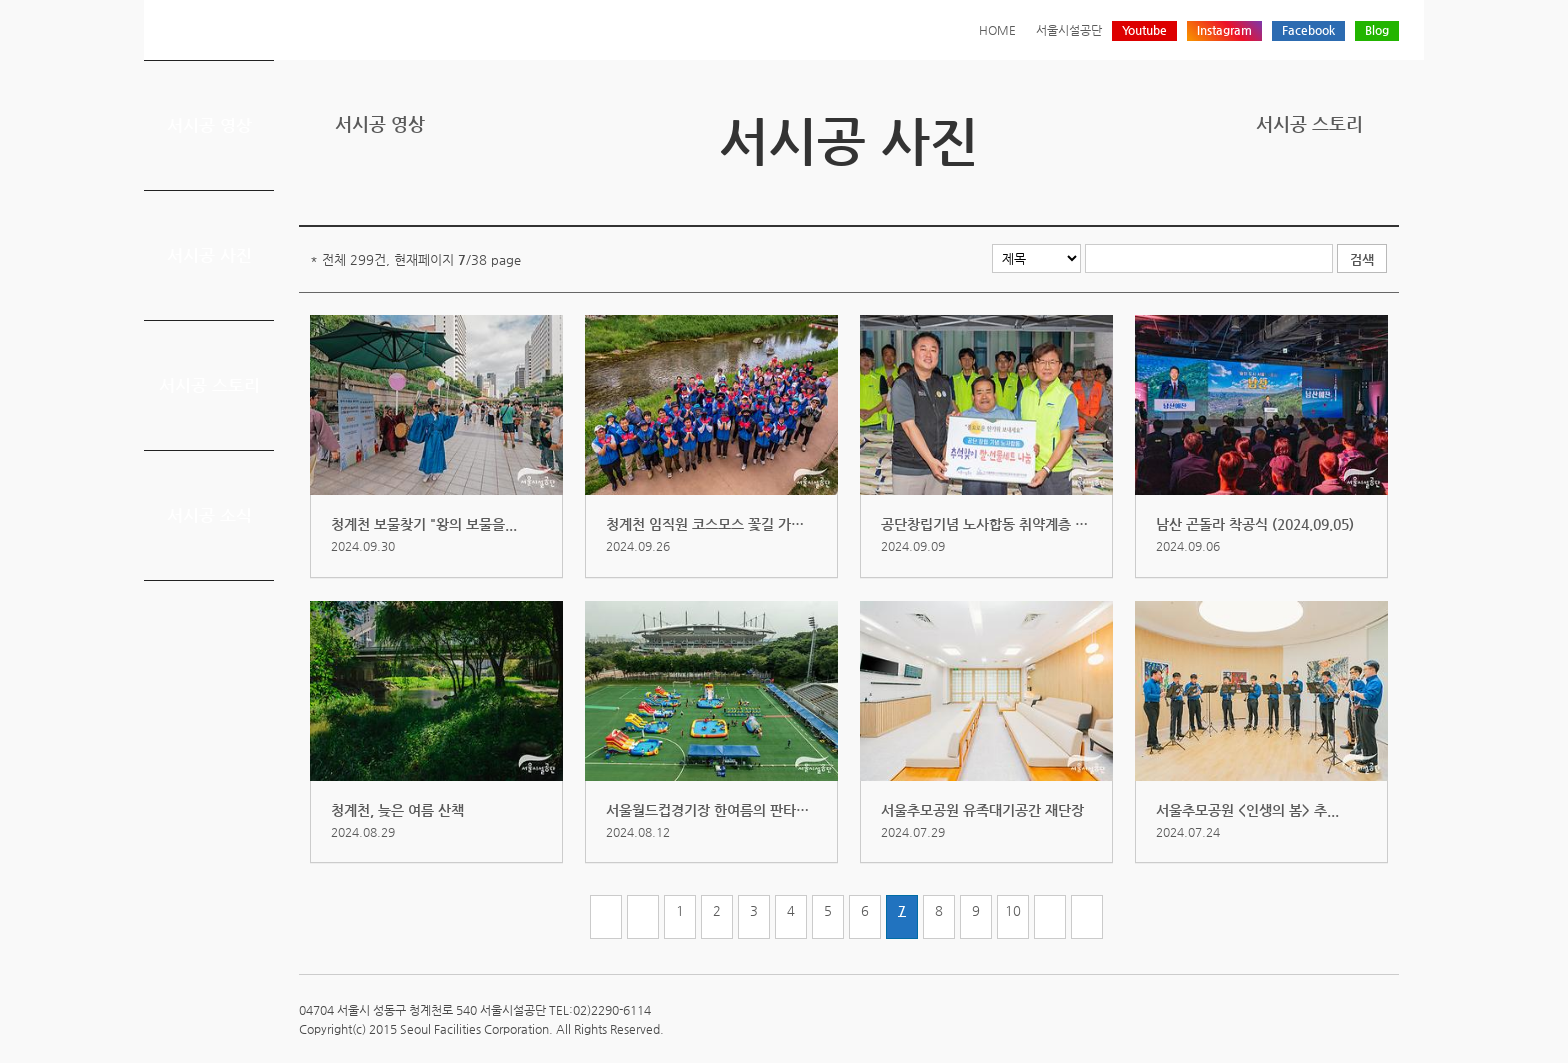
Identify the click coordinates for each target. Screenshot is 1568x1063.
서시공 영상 (209, 125)
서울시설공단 (1069, 30)
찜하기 (1387, 192)
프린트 (1263, 192)
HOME (997, 30)
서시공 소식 (209, 515)
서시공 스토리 (209, 385)
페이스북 (1325, 192)
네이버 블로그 (1356, 192)
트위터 (1294, 192)
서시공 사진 (209, 255)
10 (1013, 910)
